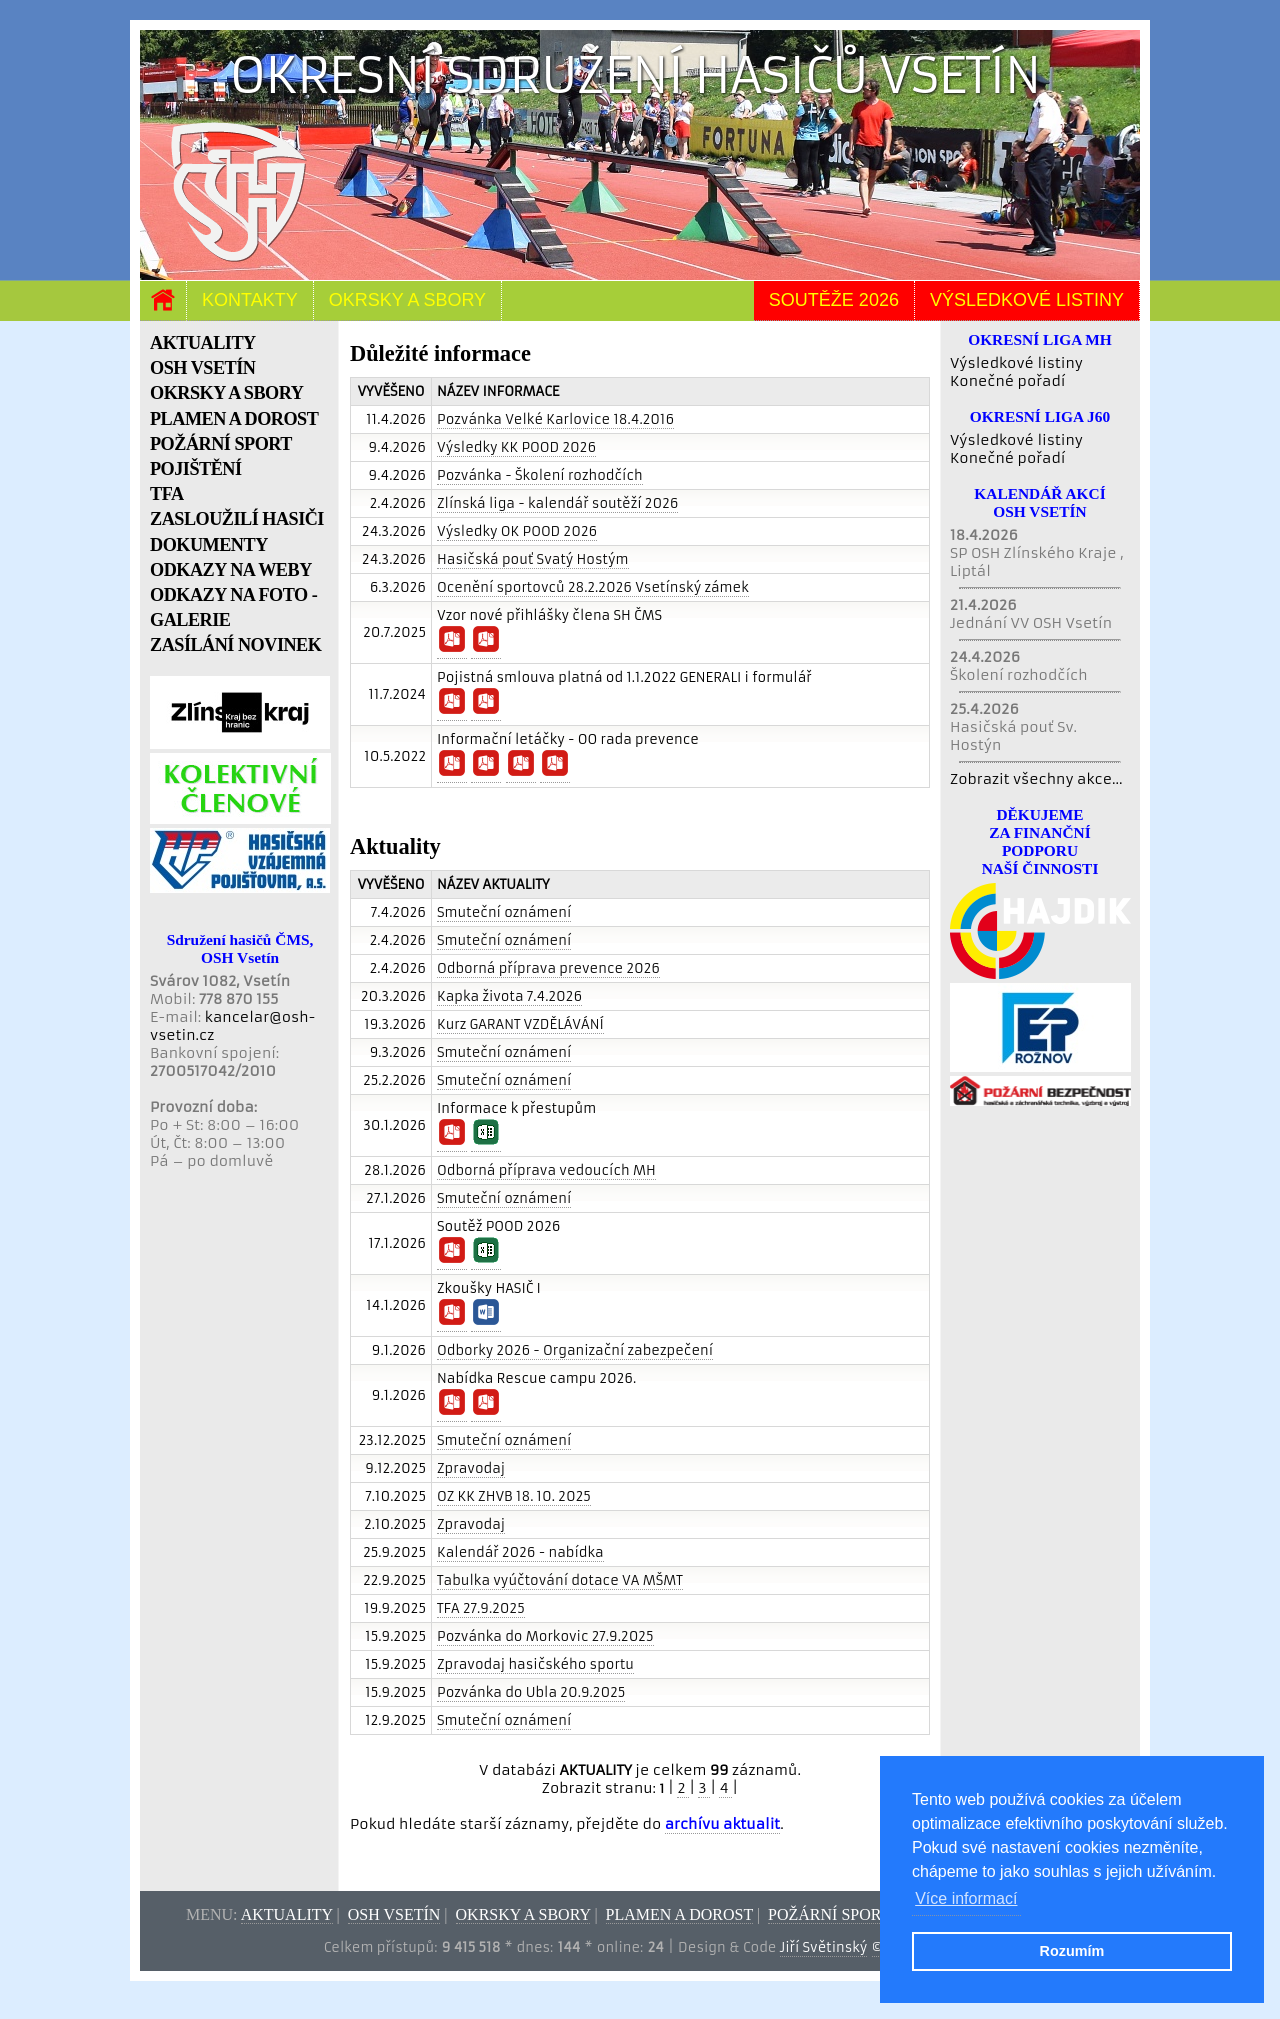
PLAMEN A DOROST (234, 419)
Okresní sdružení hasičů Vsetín (635, 75)
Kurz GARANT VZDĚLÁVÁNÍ (520, 1024)
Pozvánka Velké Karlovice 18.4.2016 (555, 419)
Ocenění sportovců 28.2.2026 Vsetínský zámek (593, 587)
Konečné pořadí (1007, 381)
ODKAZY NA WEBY (231, 570)
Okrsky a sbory (407, 300)
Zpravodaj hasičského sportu (535, 1664)
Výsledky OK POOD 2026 (517, 531)
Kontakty (250, 300)
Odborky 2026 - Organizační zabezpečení (575, 1350)
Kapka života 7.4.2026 (509, 996)
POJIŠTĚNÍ (196, 469)
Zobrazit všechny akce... (1036, 779)
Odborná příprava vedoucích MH (546, 1170)
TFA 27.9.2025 (481, 1608)
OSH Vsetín (394, 1914)
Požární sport (829, 1914)
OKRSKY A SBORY (226, 393)
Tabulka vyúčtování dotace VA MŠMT (560, 1580)
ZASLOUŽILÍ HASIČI (237, 519)
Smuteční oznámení (504, 912)
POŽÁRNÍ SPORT (221, 444)
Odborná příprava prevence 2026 (548, 968)
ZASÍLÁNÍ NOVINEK (235, 645)
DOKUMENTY (209, 545)
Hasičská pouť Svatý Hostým (533, 559)
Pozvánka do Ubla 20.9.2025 (531, 1692)
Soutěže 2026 (834, 300)
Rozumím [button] (1072, 1951)
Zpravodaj (471, 1468)
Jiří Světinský (824, 1947)
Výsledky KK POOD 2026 (516, 447)
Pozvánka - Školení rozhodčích (540, 475)
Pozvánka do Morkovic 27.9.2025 (545, 1636)
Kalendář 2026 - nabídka (520, 1552)
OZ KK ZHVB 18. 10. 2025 (514, 1496)
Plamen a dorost (679, 1914)
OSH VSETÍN (202, 368)
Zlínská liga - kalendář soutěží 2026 (557, 503)
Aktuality (287, 1914)
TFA (167, 494)
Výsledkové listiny (1027, 300)
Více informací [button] (966, 1898)
